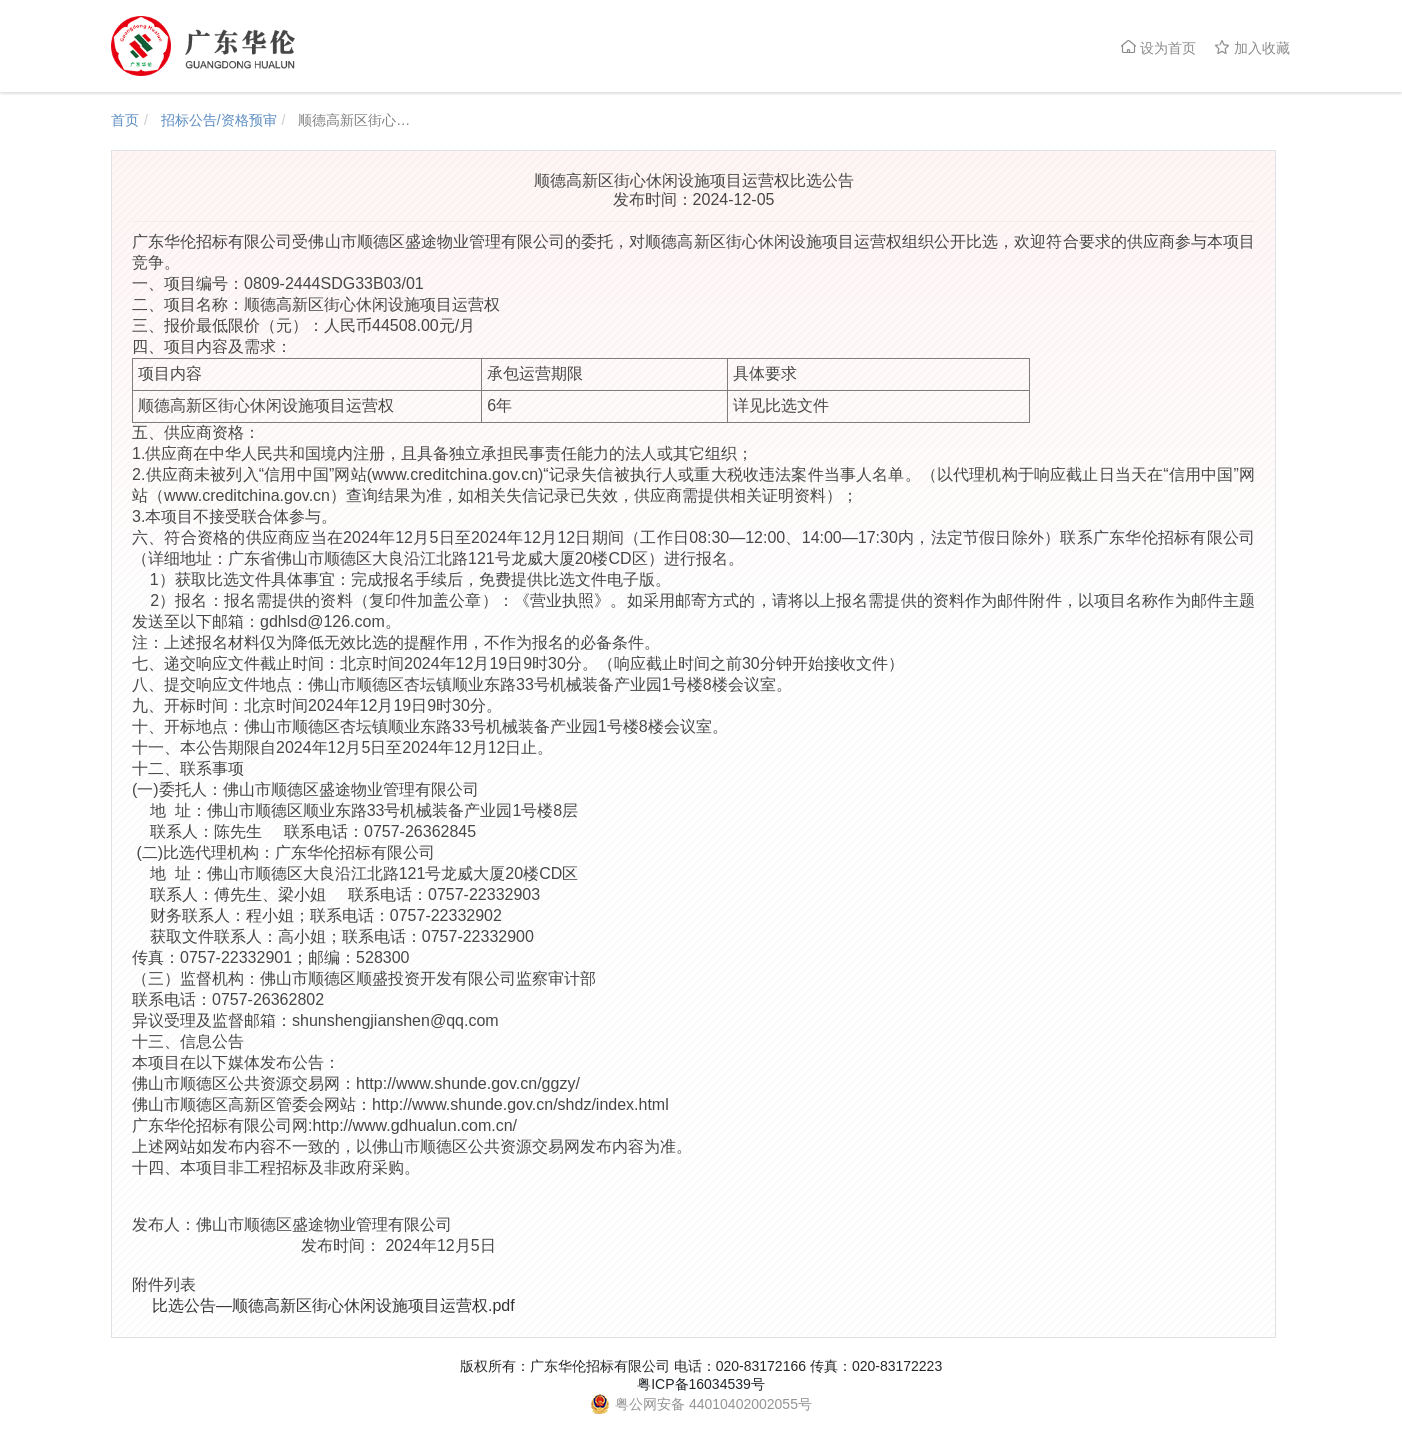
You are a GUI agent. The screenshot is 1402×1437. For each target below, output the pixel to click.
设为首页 (1158, 47)
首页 (125, 120)
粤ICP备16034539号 (701, 1384)
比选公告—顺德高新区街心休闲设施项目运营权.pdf (333, 1305)
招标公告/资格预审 (219, 120)
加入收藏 (1252, 47)
